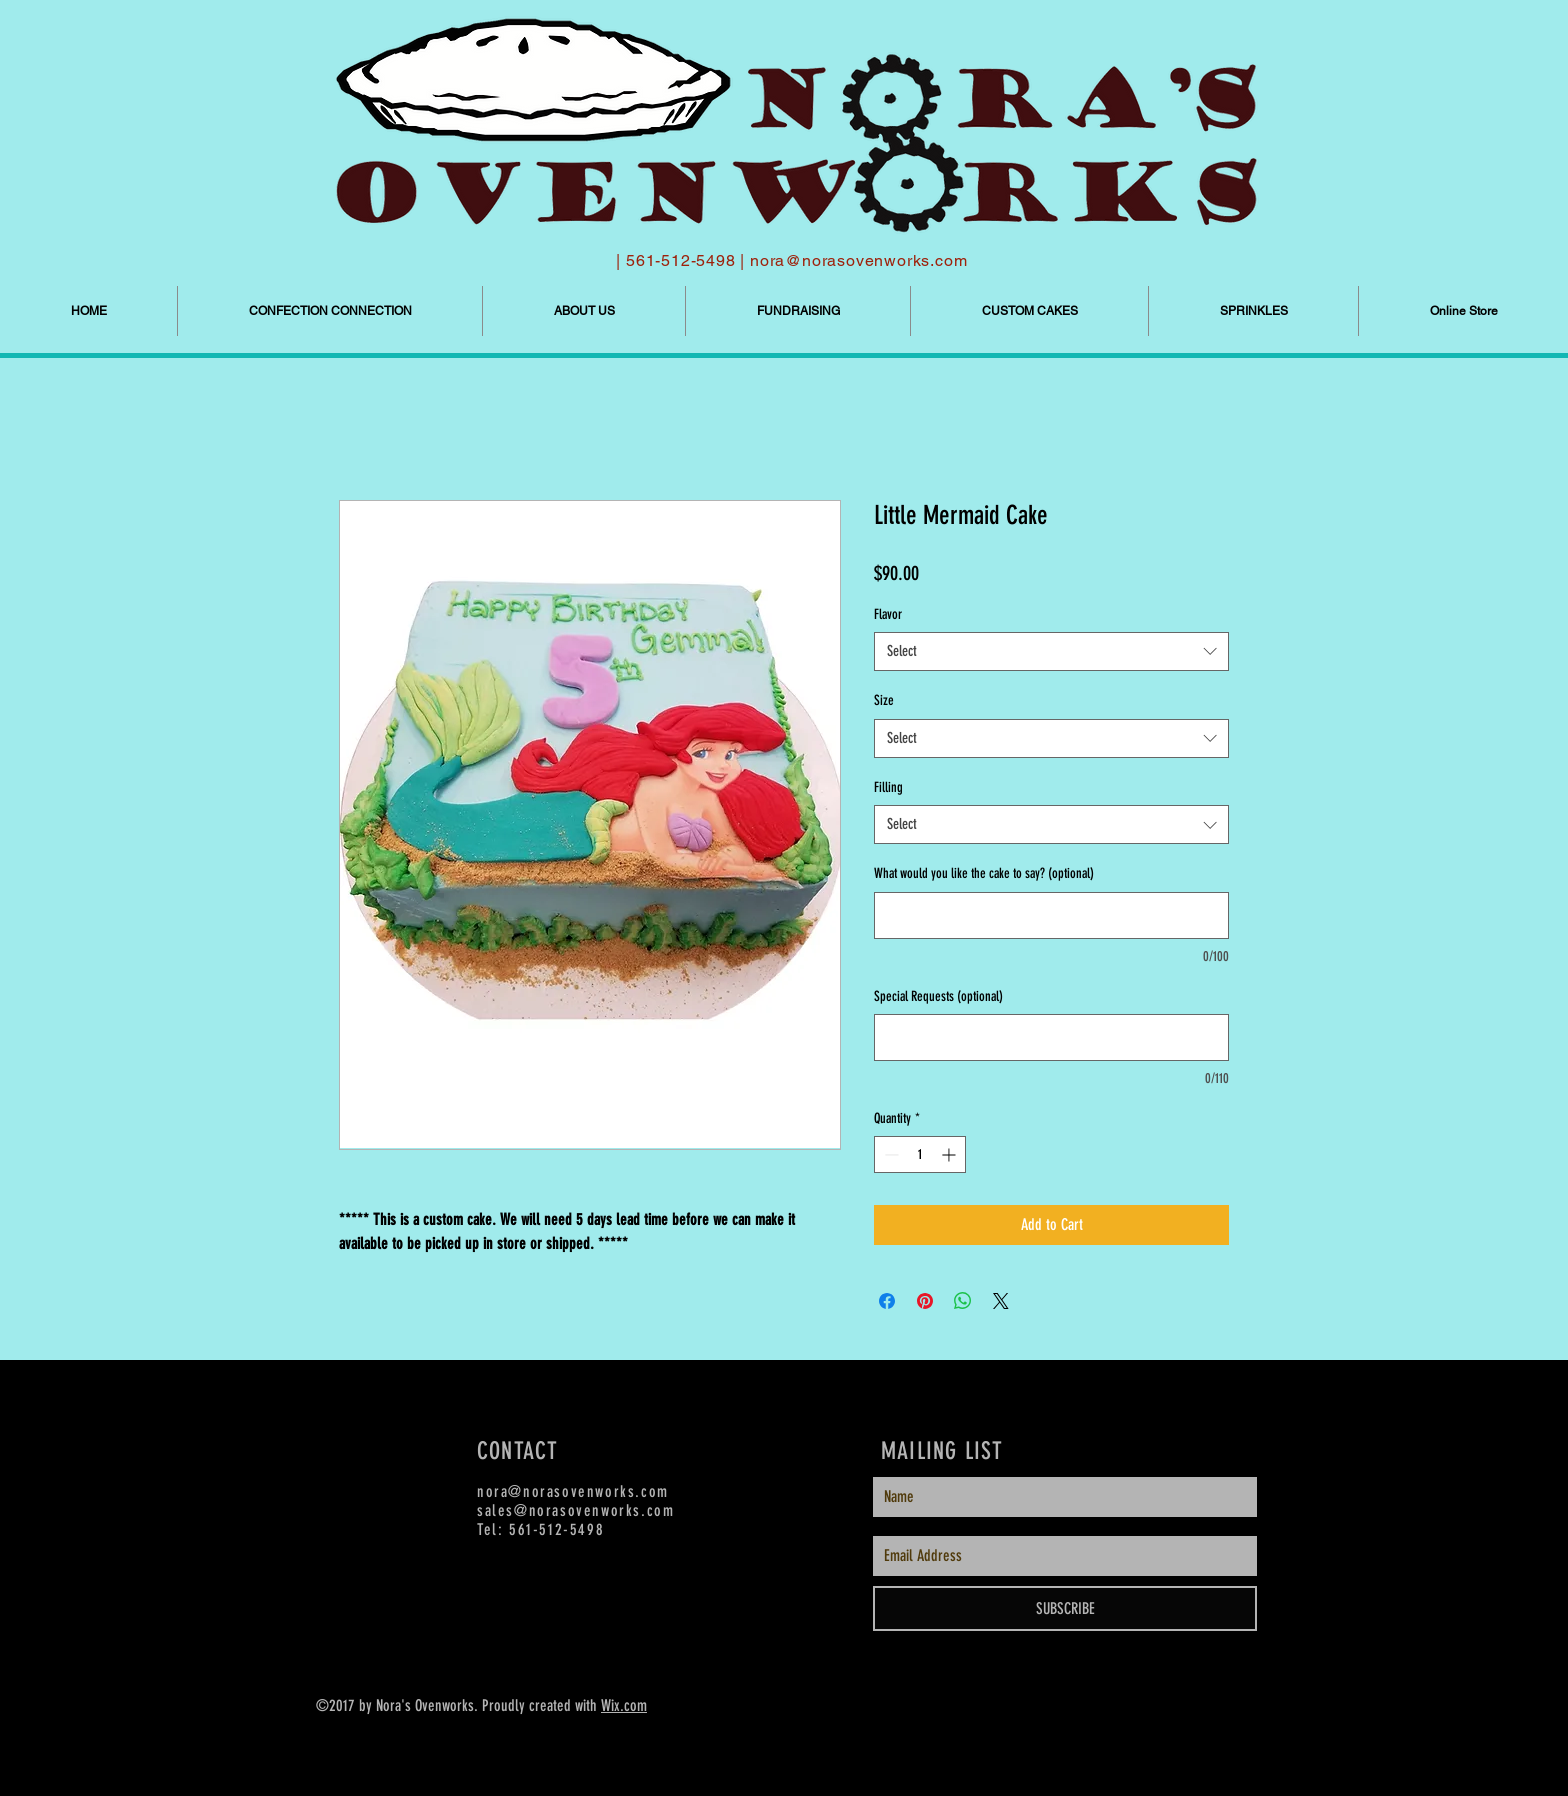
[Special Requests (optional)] (1051, 1037)
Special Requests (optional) (938, 996)
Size (884, 700)
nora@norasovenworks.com (858, 260)
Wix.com (624, 1705)
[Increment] (950, 1154)
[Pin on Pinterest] (925, 1301)
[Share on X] (1001, 1301)
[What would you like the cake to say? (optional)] (1051, 915)
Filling (888, 787)
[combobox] (1051, 651)
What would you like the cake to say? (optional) (984, 873)
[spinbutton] (920, 1154)
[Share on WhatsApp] (963, 1301)
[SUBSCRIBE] (1065, 1608)
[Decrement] (889, 1154)
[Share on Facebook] (887, 1301)
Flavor (888, 614)
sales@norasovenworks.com (575, 1510)
